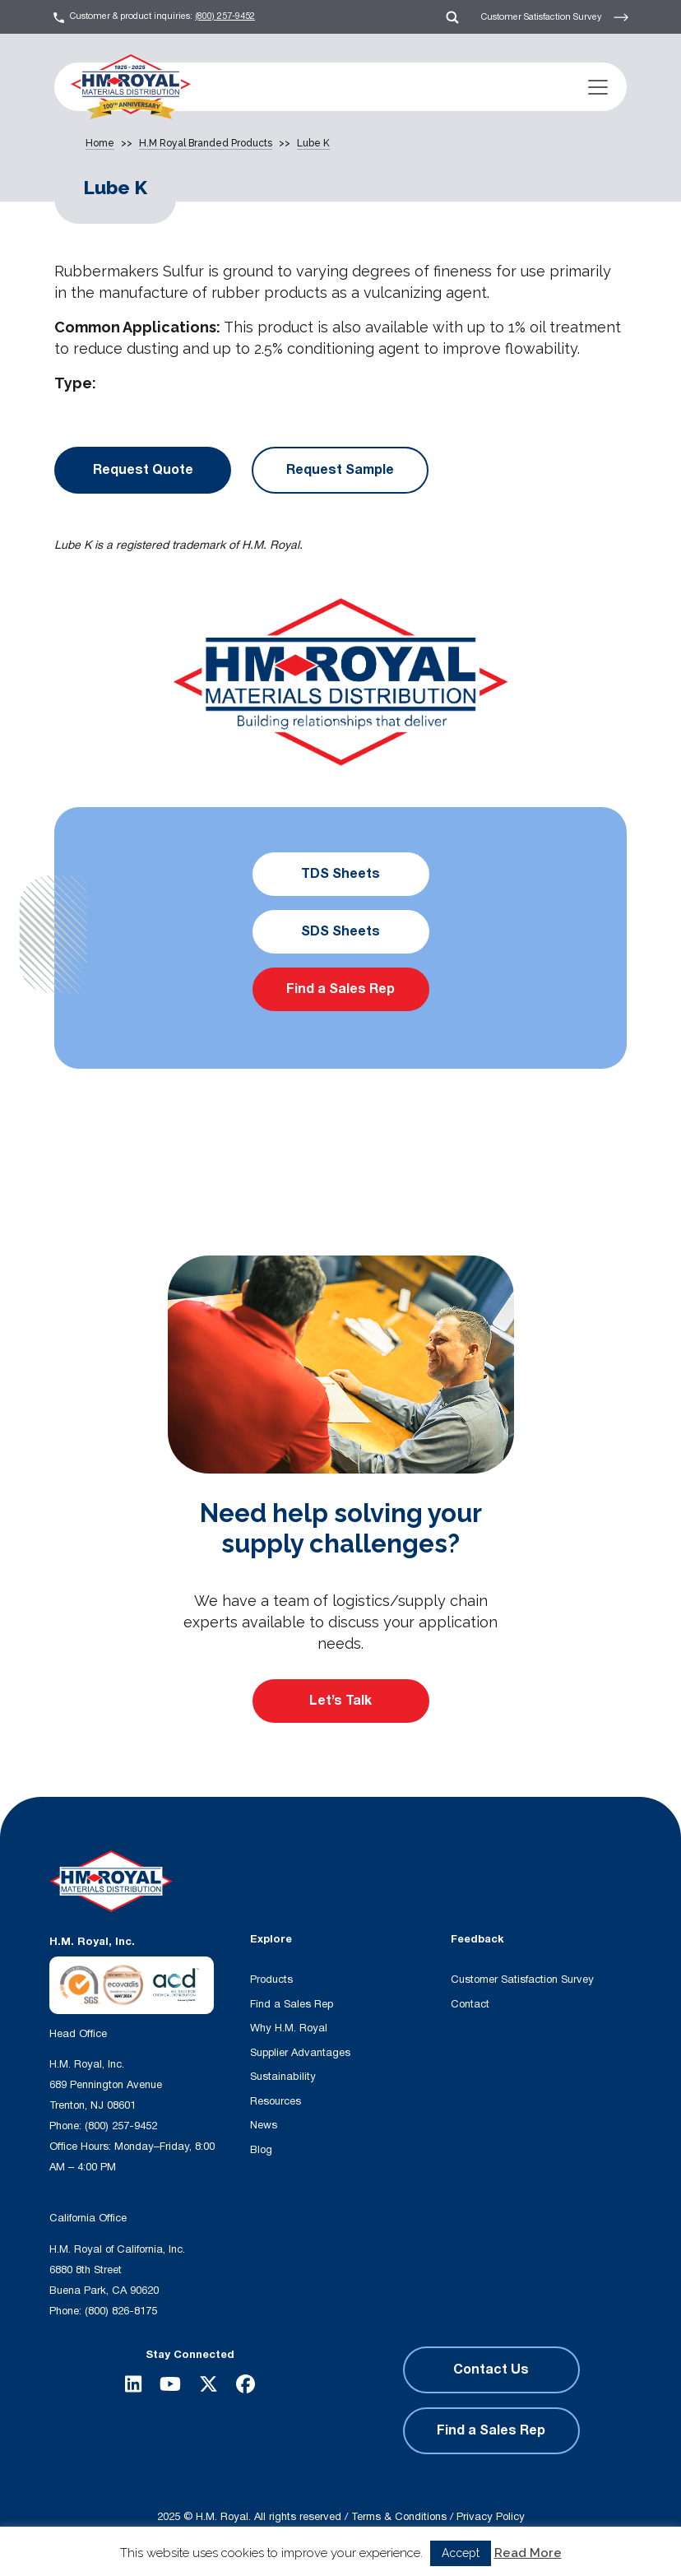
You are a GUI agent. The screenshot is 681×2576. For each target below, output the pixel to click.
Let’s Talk (340, 1700)
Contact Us (491, 2369)
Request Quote (143, 469)
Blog (261, 2150)
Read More (528, 2553)
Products (271, 1979)
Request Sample (340, 469)
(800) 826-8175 (121, 2311)
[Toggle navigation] (598, 87)
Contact (470, 2004)
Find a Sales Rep (340, 989)
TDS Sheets (340, 873)
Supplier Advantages (300, 2053)
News (263, 2125)
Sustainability (283, 2076)
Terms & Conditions (399, 2517)
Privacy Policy (490, 2517)
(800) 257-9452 (225, 16)
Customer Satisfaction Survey (555, 17)
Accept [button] (460, 2553)
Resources (275, 2101)
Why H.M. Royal (288, 2028)
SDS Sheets (340, 931)
